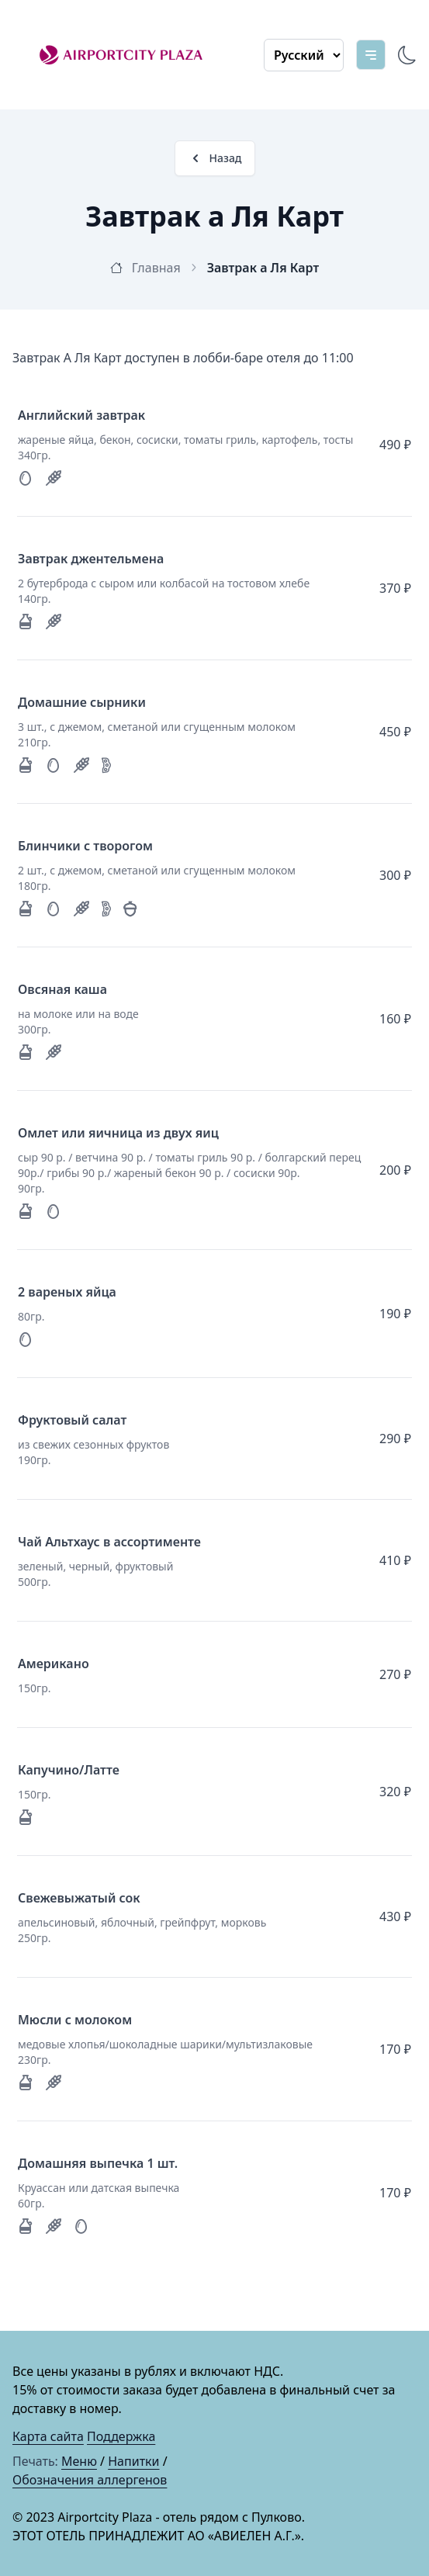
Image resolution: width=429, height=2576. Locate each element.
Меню (79, 2461)
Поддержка (121, 2436)
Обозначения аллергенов (89, 2479)
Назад (215, 158)
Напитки (133, 2461)
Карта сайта (48, 2436)
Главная (154, 267)
